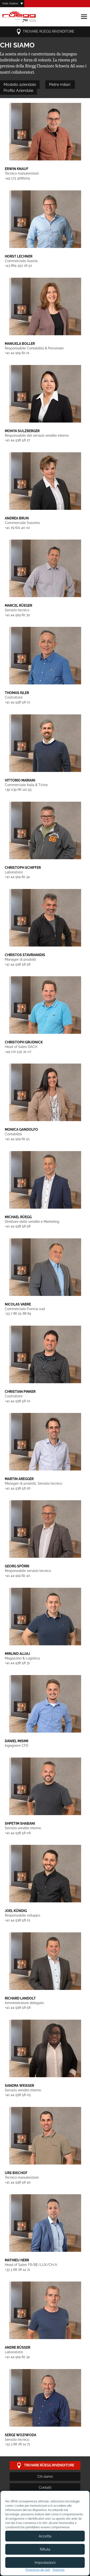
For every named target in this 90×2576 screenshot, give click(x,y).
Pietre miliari (60, 84)
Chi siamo (45, 2476)
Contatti (45, 2487)
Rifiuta (45, 2549)
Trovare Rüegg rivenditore (45, 32)
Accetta (45, 2536)
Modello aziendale (20, 84)
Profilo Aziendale (18, 90)
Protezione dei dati (37, 2569)
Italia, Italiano (10, 3)
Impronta (59, 2569)
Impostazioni (45, 2562)
